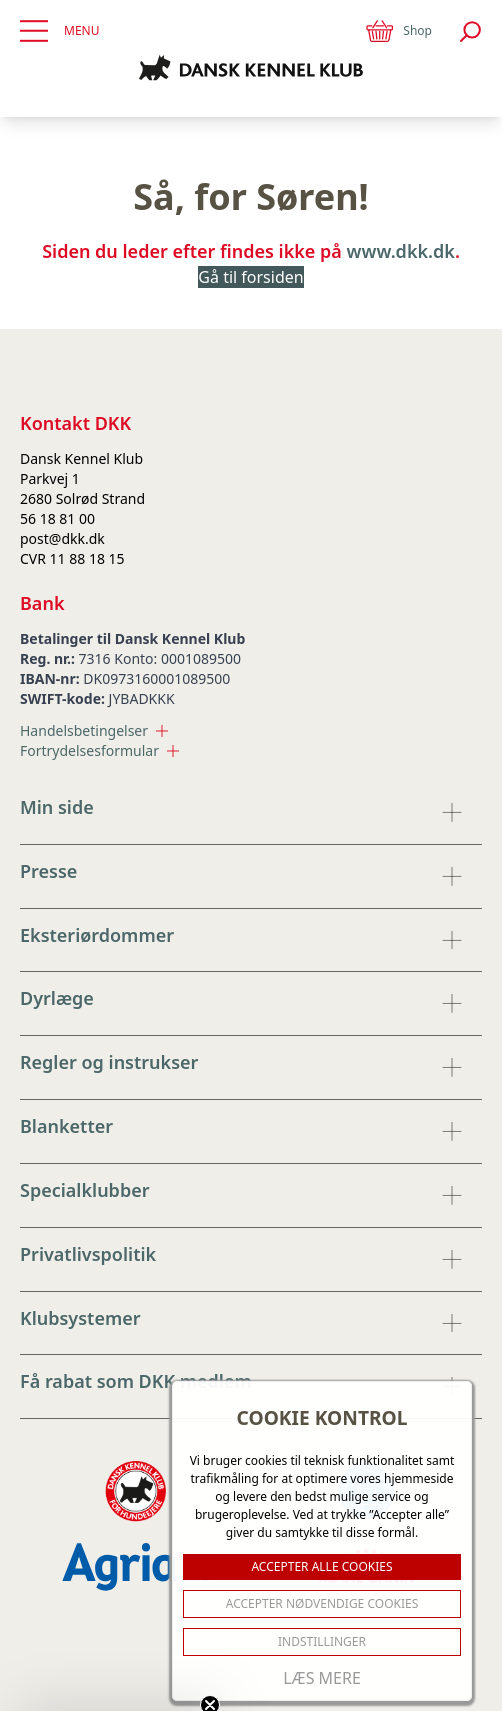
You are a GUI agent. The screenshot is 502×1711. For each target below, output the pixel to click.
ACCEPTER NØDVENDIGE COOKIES (322, 1603)
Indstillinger (322, 1641)
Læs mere (322, 1678)
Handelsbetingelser (94, 730)
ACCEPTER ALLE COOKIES (321, 1566)
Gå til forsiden (250, 277)
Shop (398, 31)
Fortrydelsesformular (99, 750)
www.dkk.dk (401, 251)
